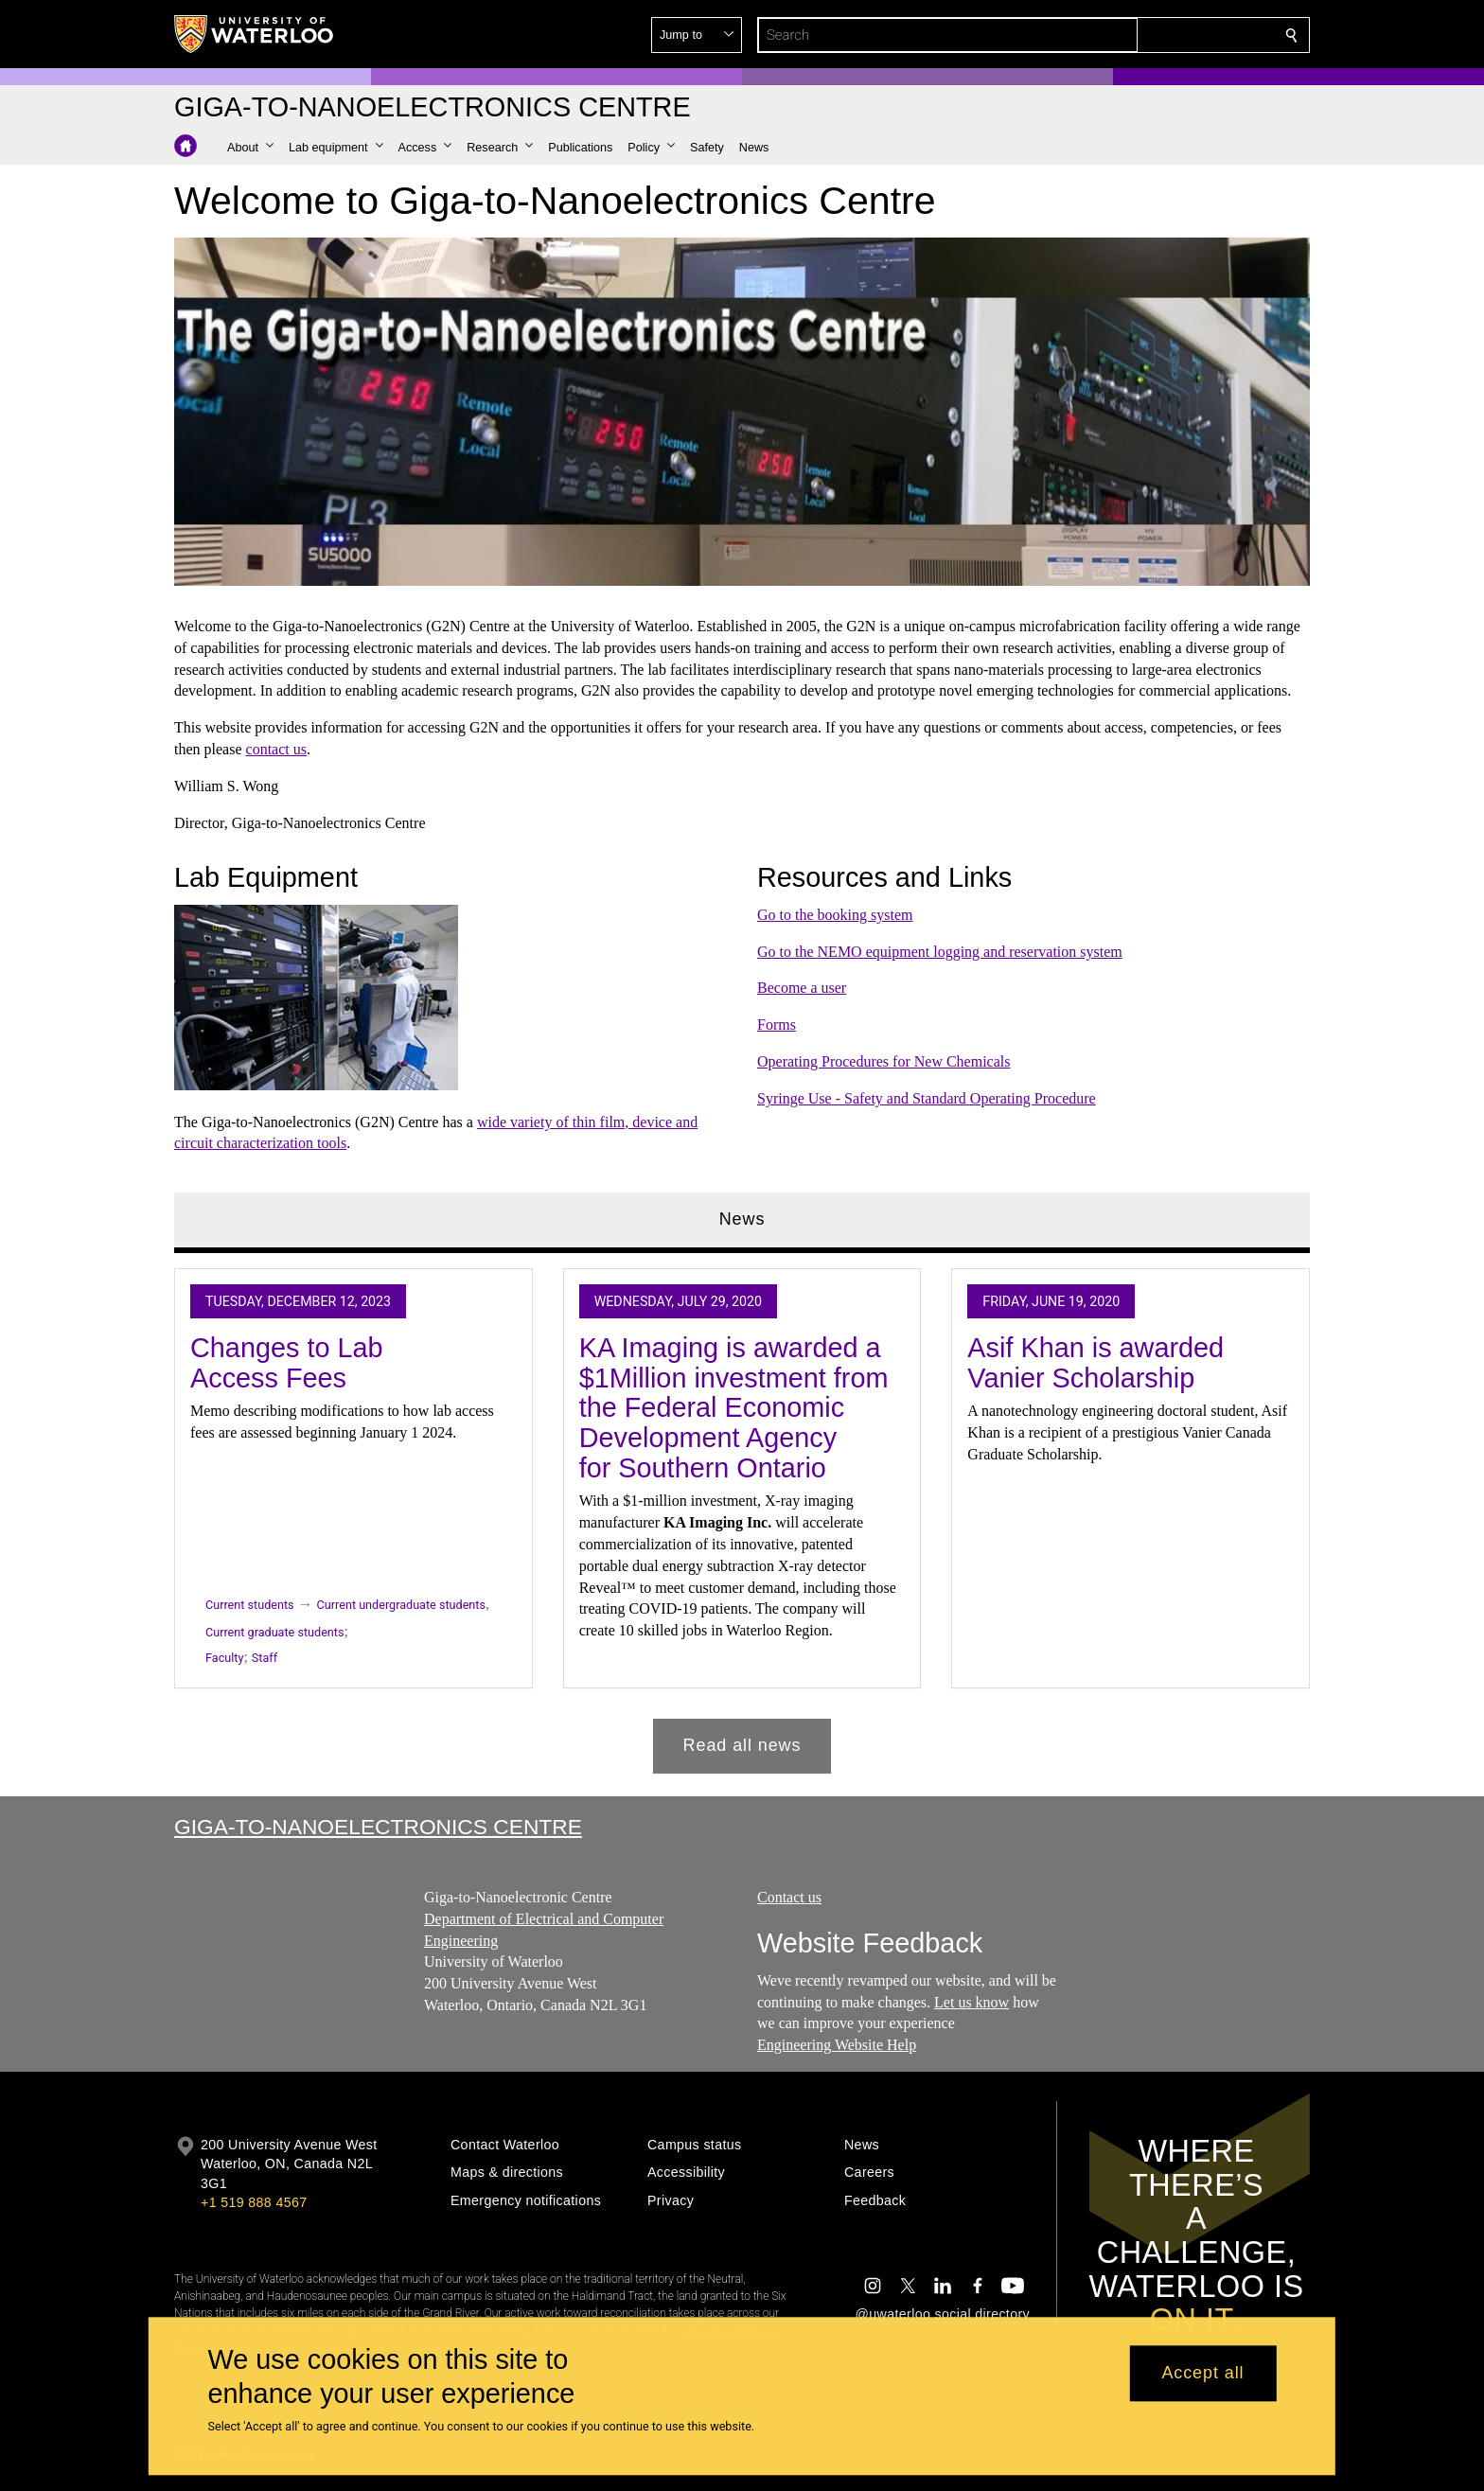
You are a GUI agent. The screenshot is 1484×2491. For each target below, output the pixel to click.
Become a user (801, 988)
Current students (249, 1605)
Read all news (742, 1745)
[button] (1154, 35)
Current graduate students (274, 1632)
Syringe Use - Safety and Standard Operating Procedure (926, 1097)
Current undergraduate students (401, 1605)
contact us (276, 749)
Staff (264, 1658)
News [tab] (742, 1219)
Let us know (971, 2002)
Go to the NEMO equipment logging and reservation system (939, 951)
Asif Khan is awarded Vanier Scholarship (1095, 1363)
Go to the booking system (834, 914)
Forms (776, 1024)
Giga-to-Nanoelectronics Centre (378, 1826)
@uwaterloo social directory (943, 2314)
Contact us (789, 1897)
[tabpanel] (742, 1513)
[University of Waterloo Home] (254, 34)
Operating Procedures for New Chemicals (883, 1061)
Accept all (1202, 2373)
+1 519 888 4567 (254, 2202)
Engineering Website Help (836, 2045)
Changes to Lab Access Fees (286, 1363)
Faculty (224, 1658)
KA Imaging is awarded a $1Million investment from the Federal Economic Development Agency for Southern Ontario (734, 1408)
